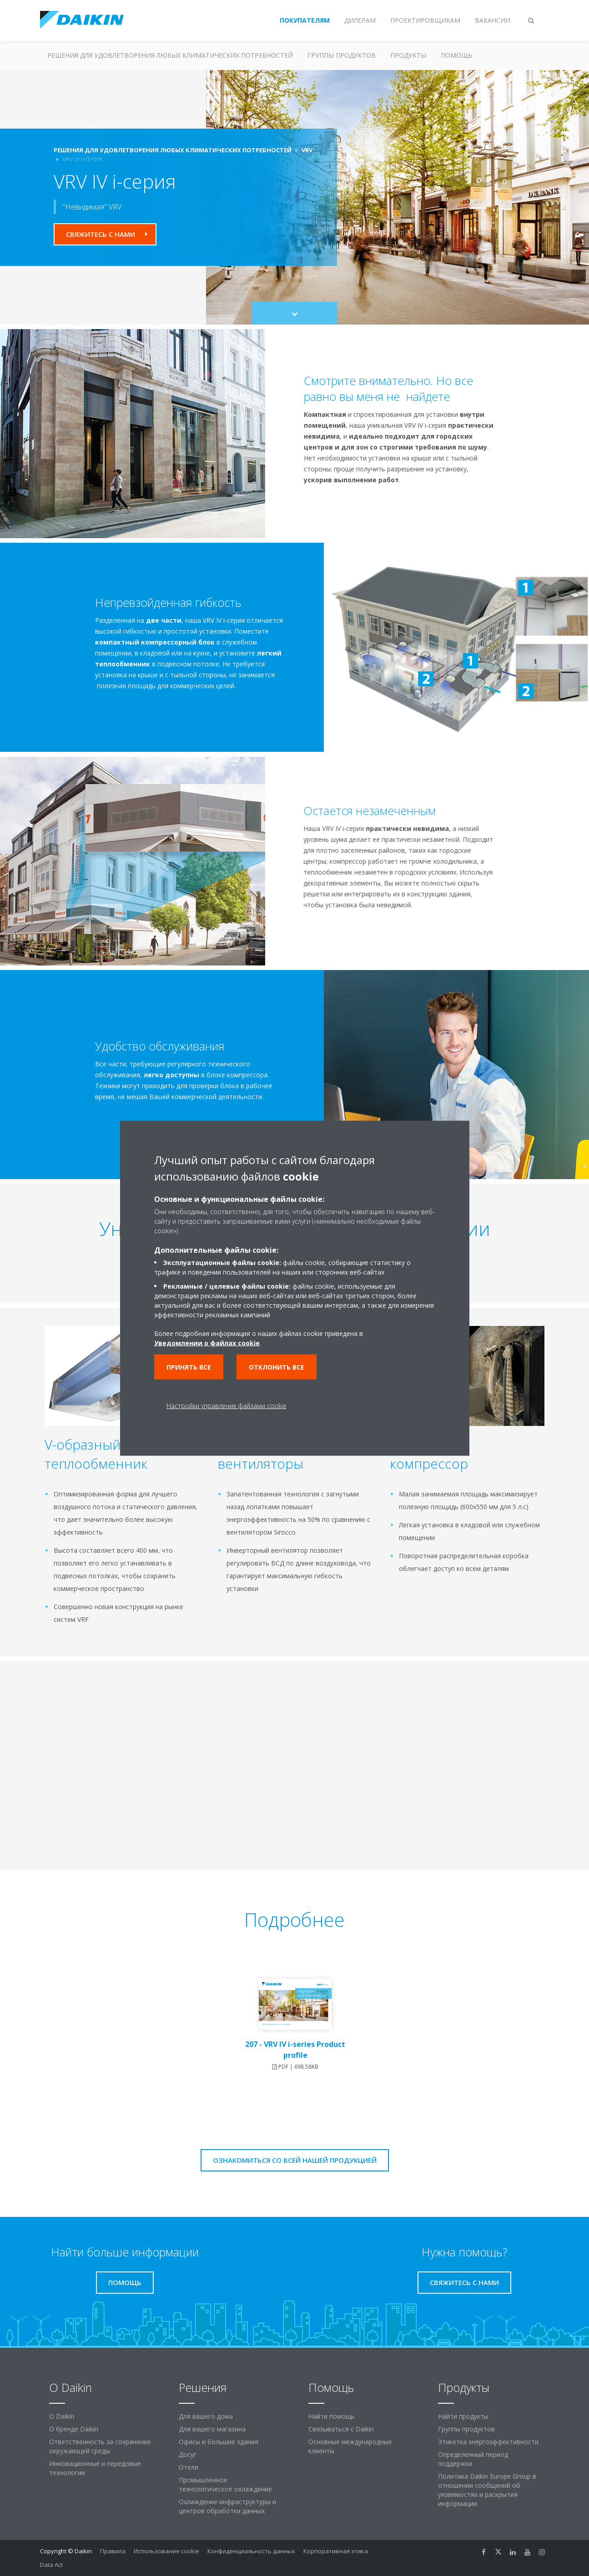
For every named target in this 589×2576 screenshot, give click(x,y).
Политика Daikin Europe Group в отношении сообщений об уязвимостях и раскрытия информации (487, 2490)
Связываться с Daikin (341, 2429)
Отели (188, 2467)
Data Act (51, 2565)
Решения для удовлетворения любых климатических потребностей (170, 55)
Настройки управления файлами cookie (226, 1405)
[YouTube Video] (184, 1758)
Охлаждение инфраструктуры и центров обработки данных (227, 2506)
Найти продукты (463, 2416)
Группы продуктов (341, 55)
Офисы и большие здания (218, 2441)
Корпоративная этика (335, 2551)
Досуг (187, 2454)
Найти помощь (331, 2416)
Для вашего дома (206, 2416)
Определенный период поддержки (473, 2459)
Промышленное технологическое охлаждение (225, 2484)
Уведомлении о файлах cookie (207, 1342)
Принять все (188, 1366)
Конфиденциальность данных (251, 2551)
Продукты (408, 55)
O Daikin (61, 2416)
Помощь (457, 55)
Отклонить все (276, 1366)
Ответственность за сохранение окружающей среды (100, 2446)
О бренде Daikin (73, 2429)
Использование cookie (166, 2551)
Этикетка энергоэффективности (488, 2441)
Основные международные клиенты (350, 2446)
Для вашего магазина (212, 2429)
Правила (113, 2551)
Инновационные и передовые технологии (95, 2468)
